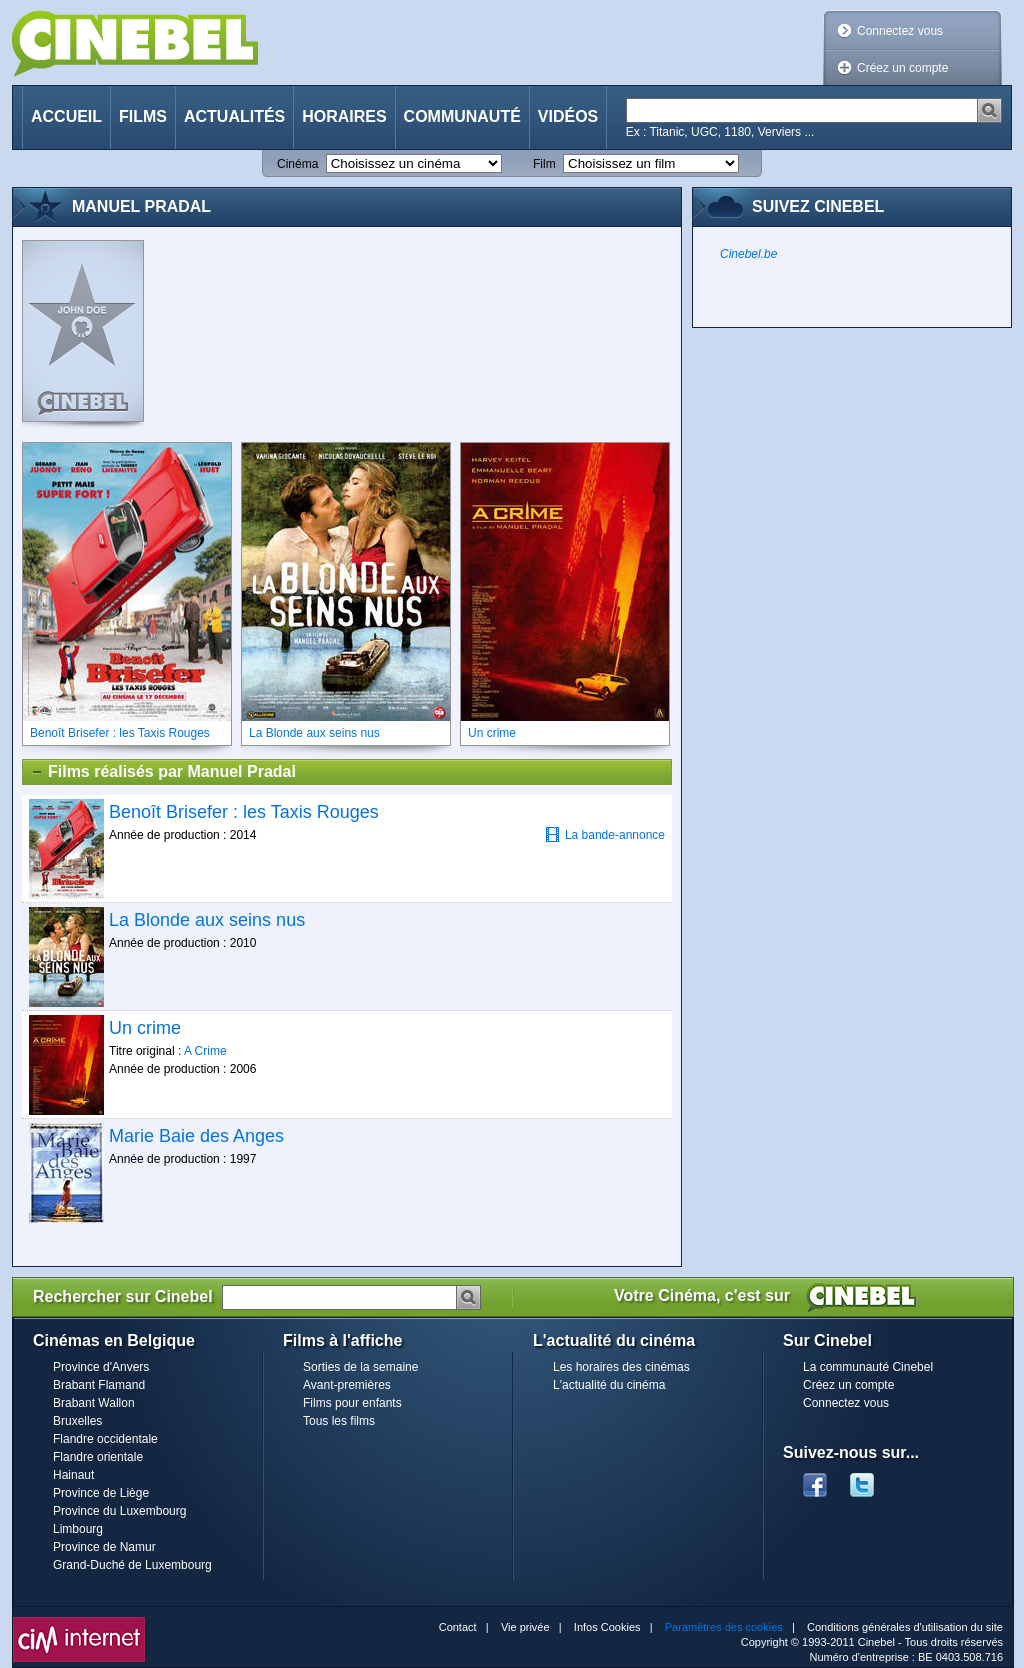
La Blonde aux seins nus (207, 920)
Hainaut (73, 1475)
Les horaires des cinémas (621, 1367)
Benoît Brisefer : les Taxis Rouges (244, 812)
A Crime (205, 1051)
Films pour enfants (352, 1403)
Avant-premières (347, 1385)
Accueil (66, 116)
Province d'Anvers (101, 1367)
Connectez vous (900, 31)
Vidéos (568, 116)
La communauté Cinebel (868, 1367)
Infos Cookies (607, 1627)
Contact (458, 1627)
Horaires (344, 116)
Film (544, 164)
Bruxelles (77, 1421)
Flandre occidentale (105, 1439)
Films (143, 116)
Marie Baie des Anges (196, 1136)
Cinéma (297, 164)
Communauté (462, 116)
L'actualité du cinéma (609, 1385)
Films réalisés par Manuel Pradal (163, 772)
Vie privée (525, 1627)
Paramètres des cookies (724, 1627)
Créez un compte (902, 68)
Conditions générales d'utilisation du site (905, 1627)
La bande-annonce (605, 834)
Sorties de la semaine (360, 1367)
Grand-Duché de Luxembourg (132, 1565)
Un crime (145, 1028)
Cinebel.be (748, 254)
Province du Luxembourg (119, 1511)
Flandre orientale (98, 1457)
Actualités (234, 116)
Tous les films (339, 1421)
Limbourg (78, 1529)
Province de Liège (101, 1493)
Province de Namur (104, 1547)
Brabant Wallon (94, 1403)
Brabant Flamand (99, 1385)
